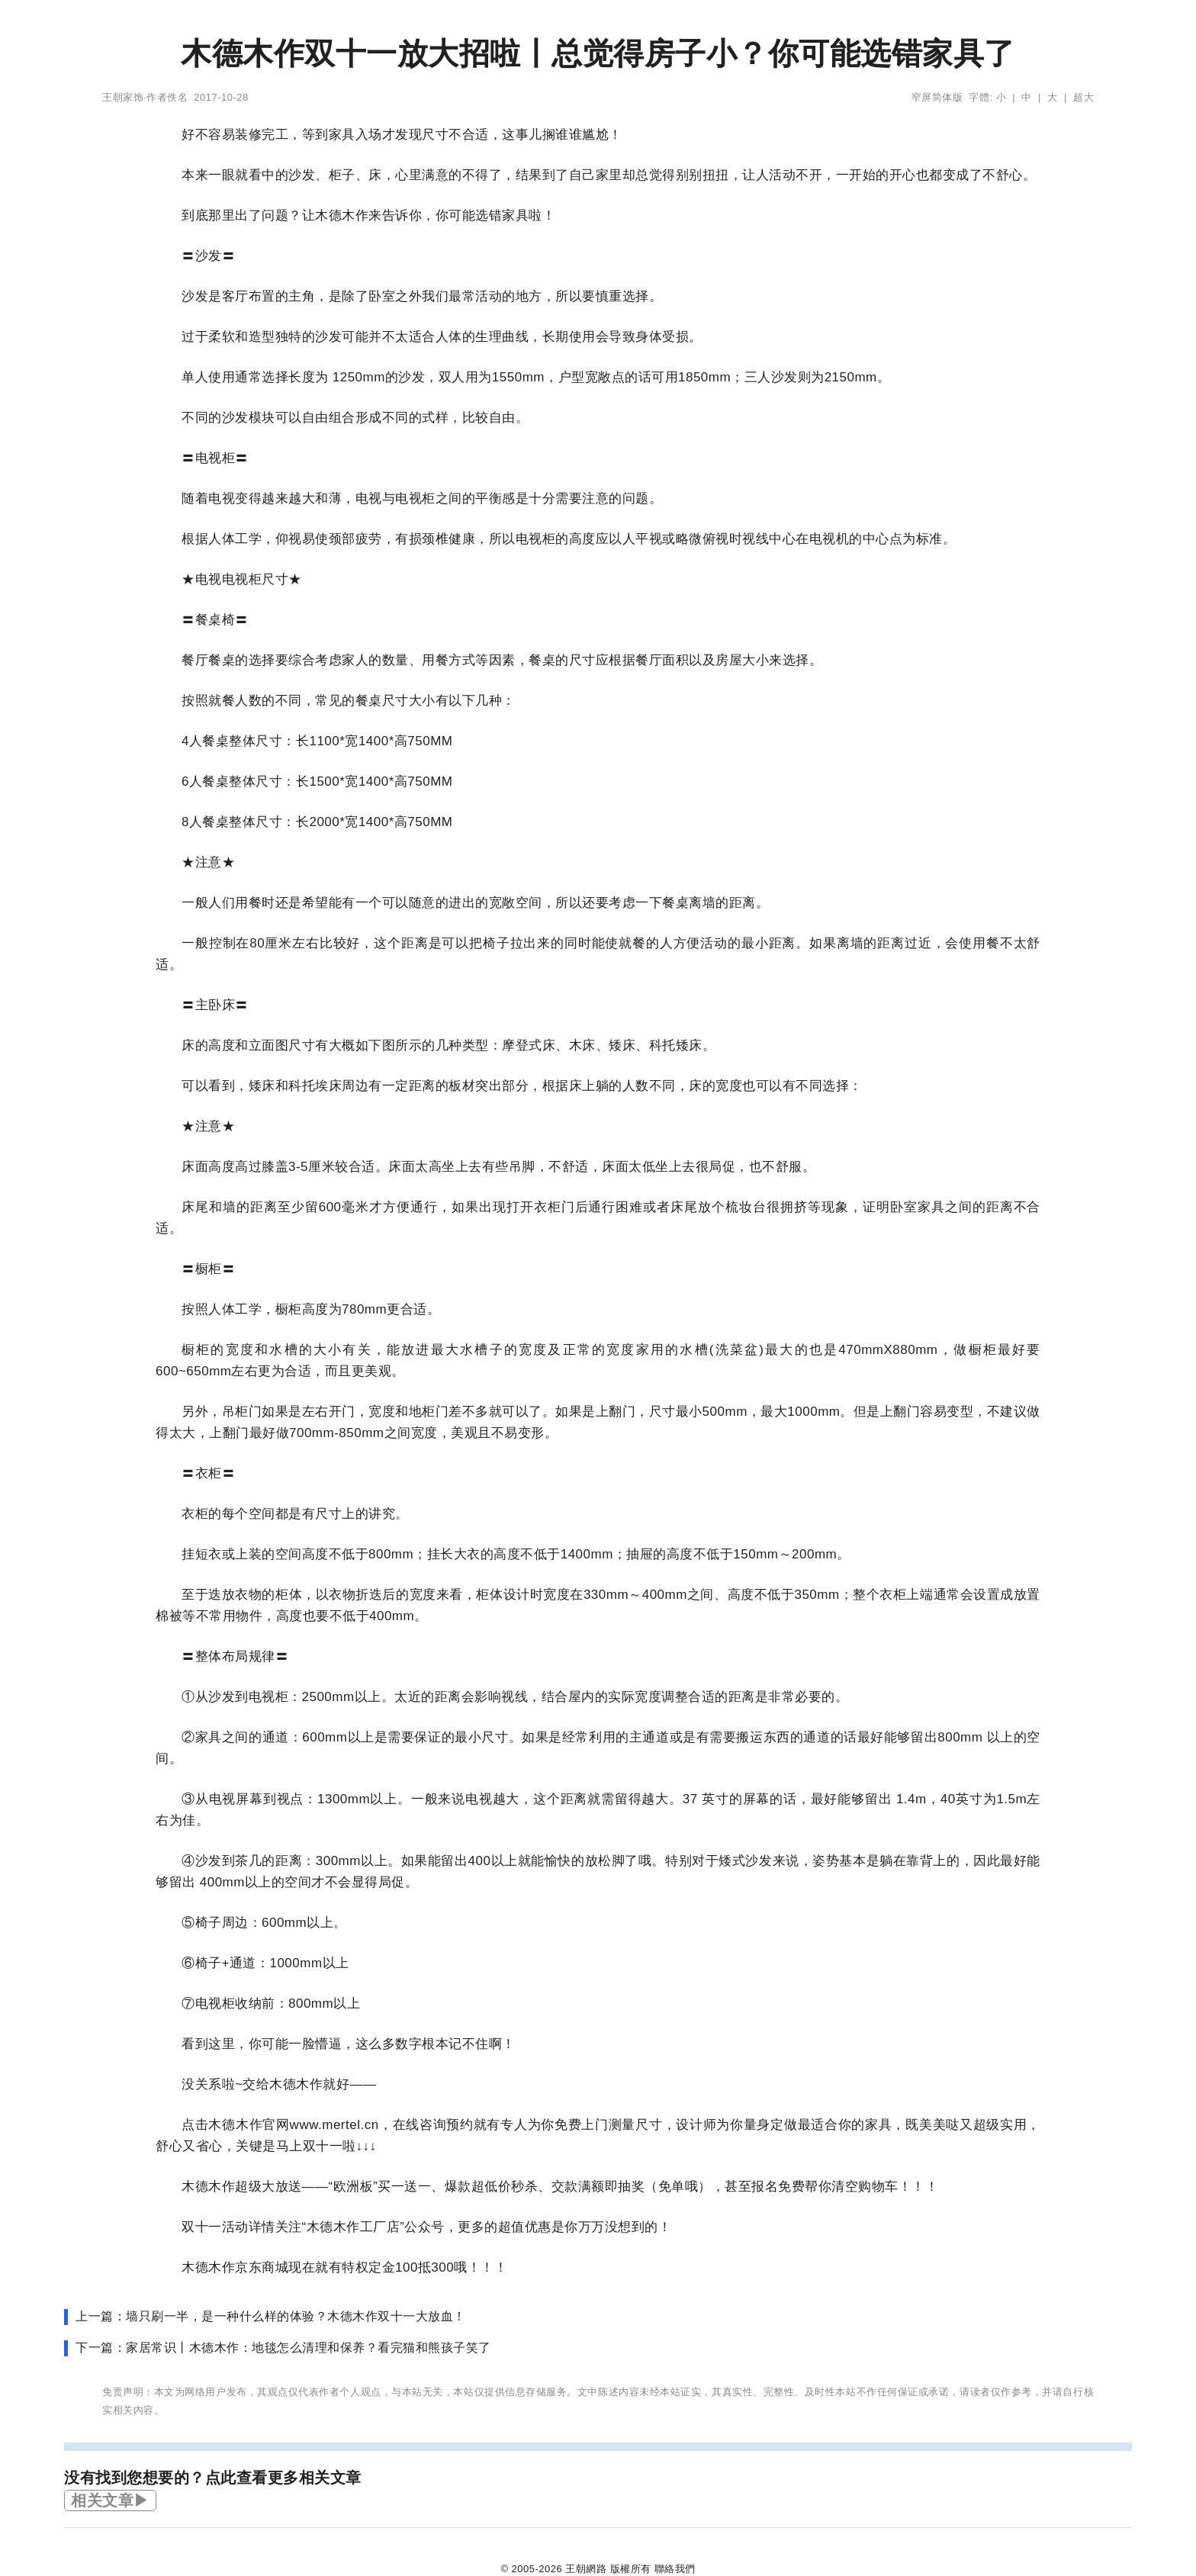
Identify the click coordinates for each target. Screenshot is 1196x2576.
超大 (1083, 97)
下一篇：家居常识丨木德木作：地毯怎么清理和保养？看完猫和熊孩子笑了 (283, 2347)
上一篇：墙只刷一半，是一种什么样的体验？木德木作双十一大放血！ (271, 2316)
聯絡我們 (675, 2568)
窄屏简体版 (937, 97)
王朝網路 (585, 2568)
